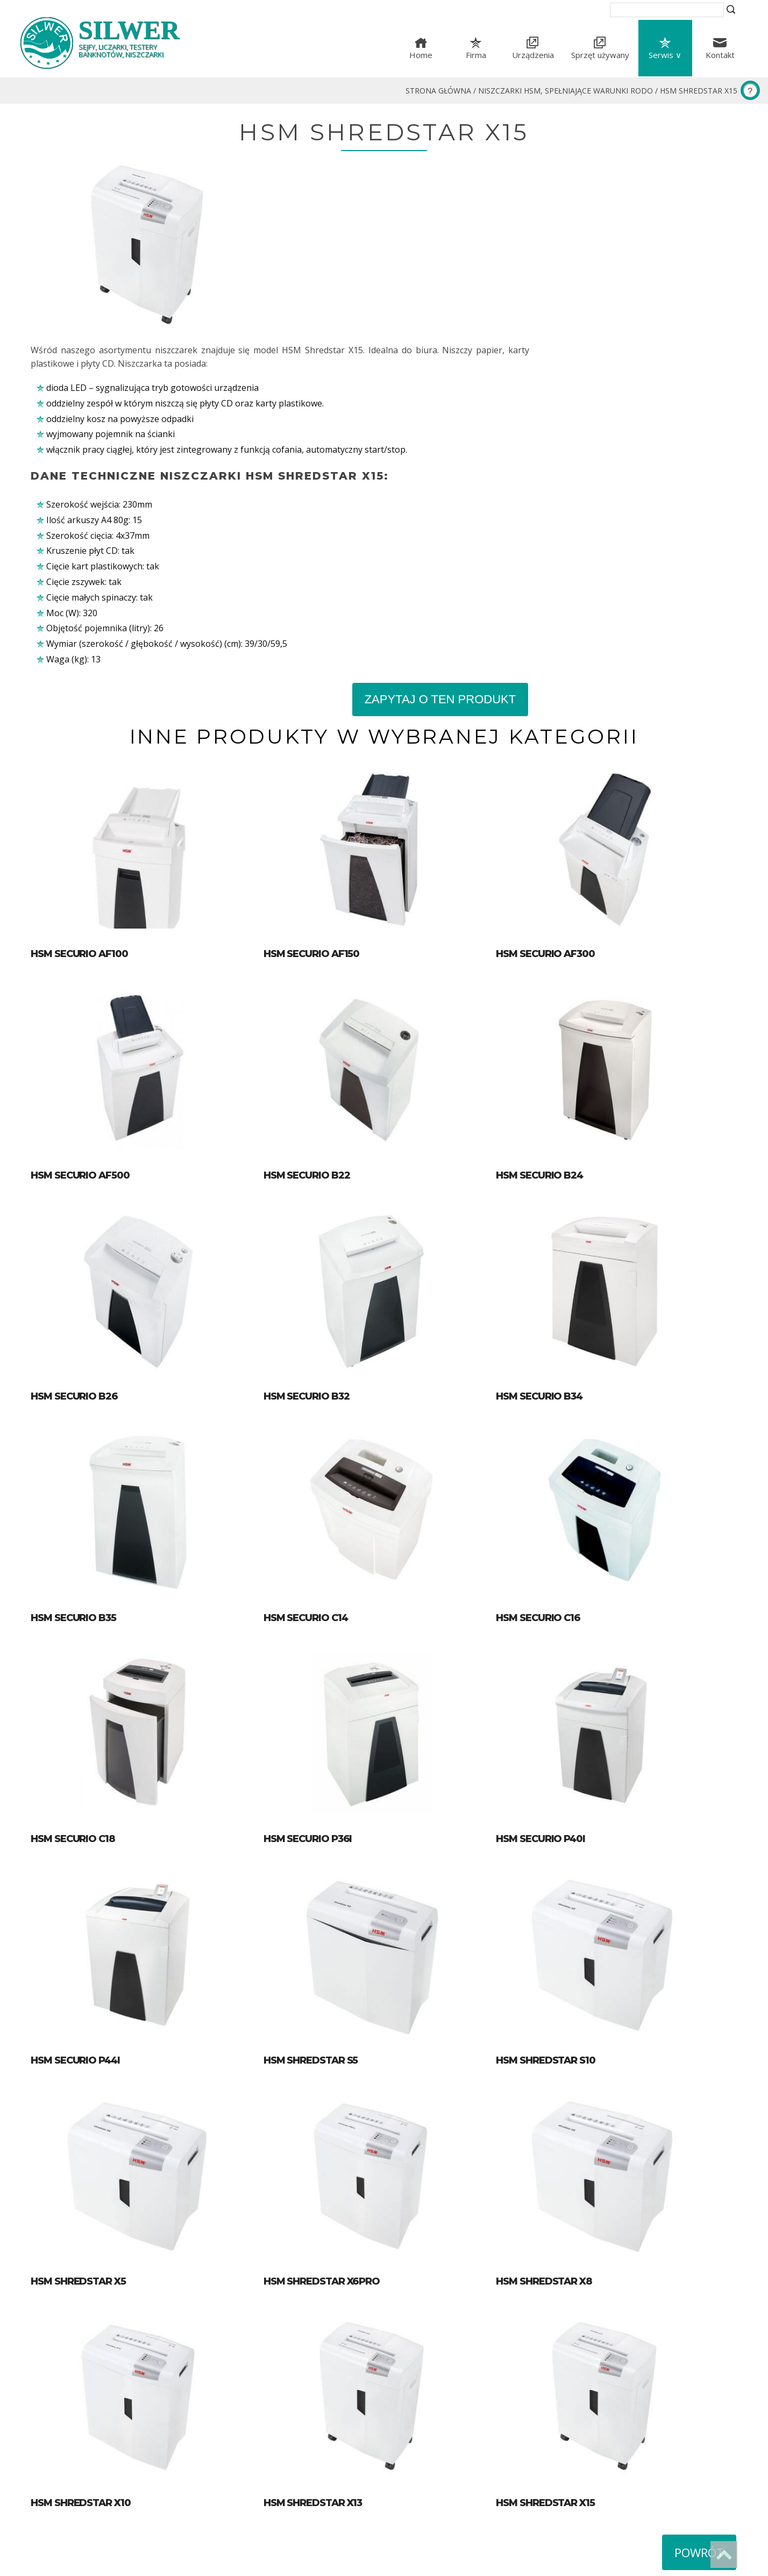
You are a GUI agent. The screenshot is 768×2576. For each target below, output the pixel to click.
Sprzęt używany (600, 54)
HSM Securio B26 (74, 1242)
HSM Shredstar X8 (561, 2152)
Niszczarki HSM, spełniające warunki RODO (565, 90)
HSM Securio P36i (316, 1697)
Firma (476, 54)
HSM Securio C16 (555, 1469)
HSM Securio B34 (556, 1242)
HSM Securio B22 (315, 1015)
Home (420, 54)
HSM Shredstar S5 (319, 1924)
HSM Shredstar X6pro (330, 2152)
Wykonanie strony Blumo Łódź (80, 2562)
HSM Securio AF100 (79, 788)
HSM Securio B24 (556, 1015)
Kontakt (720, 54)
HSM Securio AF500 (80, 1015)
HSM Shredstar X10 (81, 2379)
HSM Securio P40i (557, 1697)
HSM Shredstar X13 (321, 2379)
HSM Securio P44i (75, 1924)
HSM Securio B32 (315, 1242)
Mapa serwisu (420, 2462)
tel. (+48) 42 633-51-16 (448, 2511)
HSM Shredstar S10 (562, 1924)
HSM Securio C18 (73, 1697)
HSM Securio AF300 (562, 788)
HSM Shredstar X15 (698, 90)
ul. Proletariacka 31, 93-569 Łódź (469, 2498)
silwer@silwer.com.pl (445, 2525)
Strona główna (438, 90)
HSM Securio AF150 (320, 788)
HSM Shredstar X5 (78, 2152)
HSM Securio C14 (314, 1469)
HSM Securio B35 (73, 1469)
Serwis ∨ (665, 54)
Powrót (699, 2429)
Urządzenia (533, 54)
